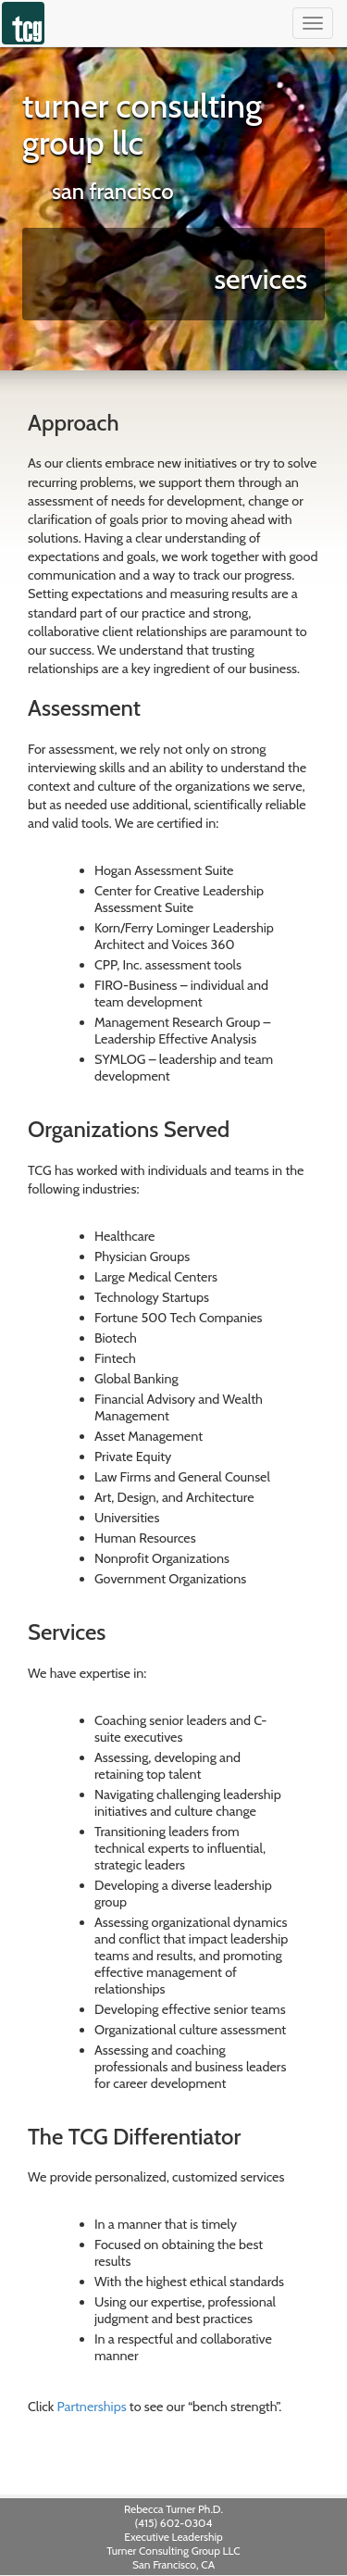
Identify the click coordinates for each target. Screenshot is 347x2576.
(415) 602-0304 (174, 2523)
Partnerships (92, 2406)
